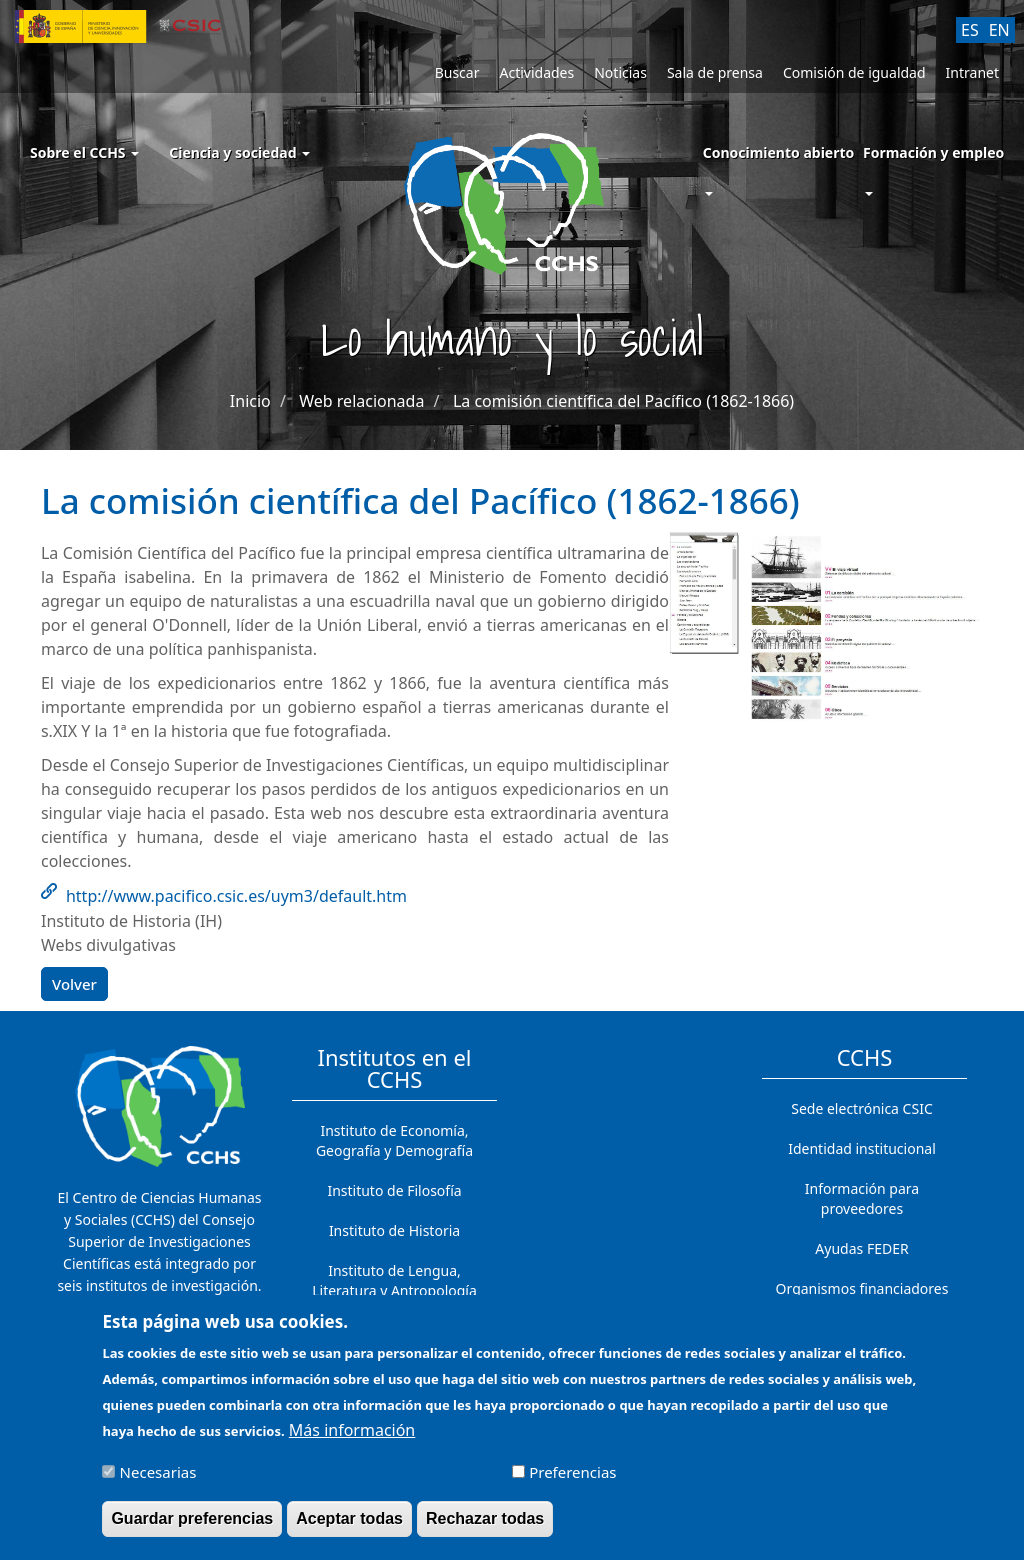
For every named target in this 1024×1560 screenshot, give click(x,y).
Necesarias (158, 1482)
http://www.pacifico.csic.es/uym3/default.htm (236, 896)
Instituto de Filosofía (394, 1190)
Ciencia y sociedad (239, 152)
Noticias (620, 72)
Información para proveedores (862, 1198)
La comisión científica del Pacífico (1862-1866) (623, 401)
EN (999, 30)
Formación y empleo (933, 152)
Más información (352, 1440)
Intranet (972, 72)
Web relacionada (361, 401)
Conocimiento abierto (779, 152)
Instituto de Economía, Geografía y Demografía (394, 1140)
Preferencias (572, 1482)
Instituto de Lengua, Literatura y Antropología (394, 1280)
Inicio (250, 401)
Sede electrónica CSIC (861, 1108)
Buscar (457, 72)
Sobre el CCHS (84, 152)
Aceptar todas (349, 1528)
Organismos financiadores (862, 1288)
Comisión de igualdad (854, 72)
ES (970, 30)
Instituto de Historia (394, 1230)
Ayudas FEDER (861, 1248)
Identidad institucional (862, 1148)
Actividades (536, 72)
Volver (74, 984)
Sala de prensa (715, 72)
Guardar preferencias (192, 1528)
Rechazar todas (485, 1528)
